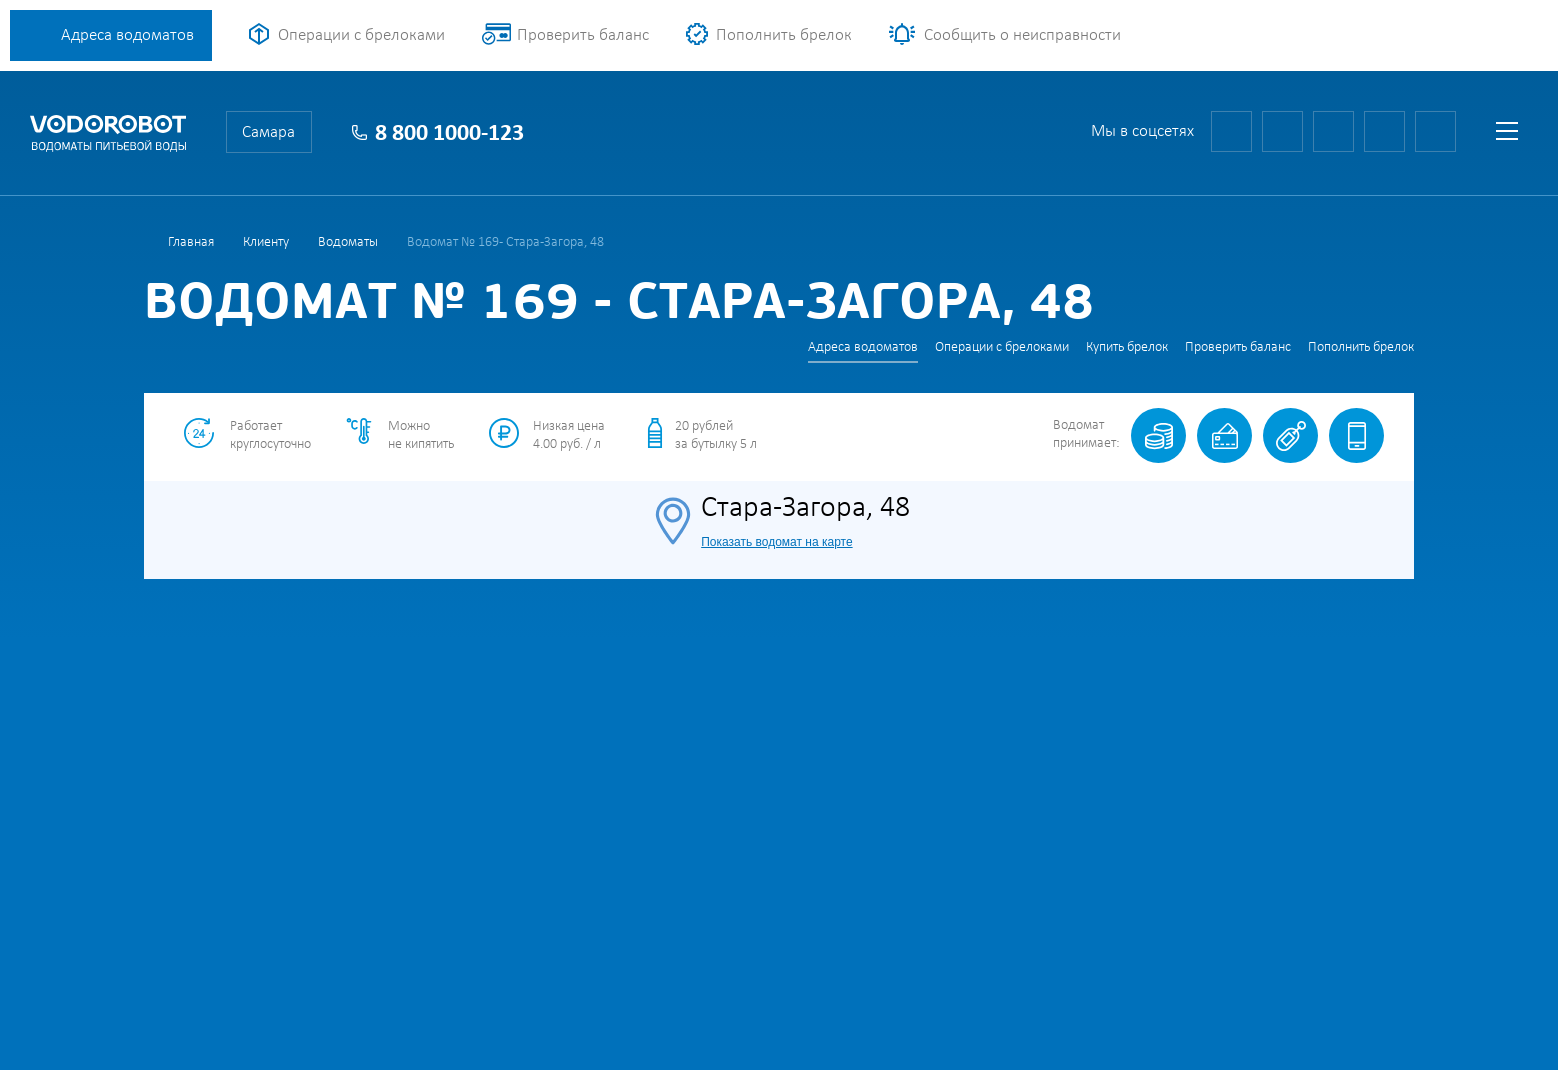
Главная (191, 242)
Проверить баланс (583, 35)
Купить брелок (1127, 347)
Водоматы (348, 242)
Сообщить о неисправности (1022, 35)
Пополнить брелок (784, 35)
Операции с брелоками (361, 35)
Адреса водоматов (127, 35)
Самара (268, 132)
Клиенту (266, 242)
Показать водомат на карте (776, 542)
